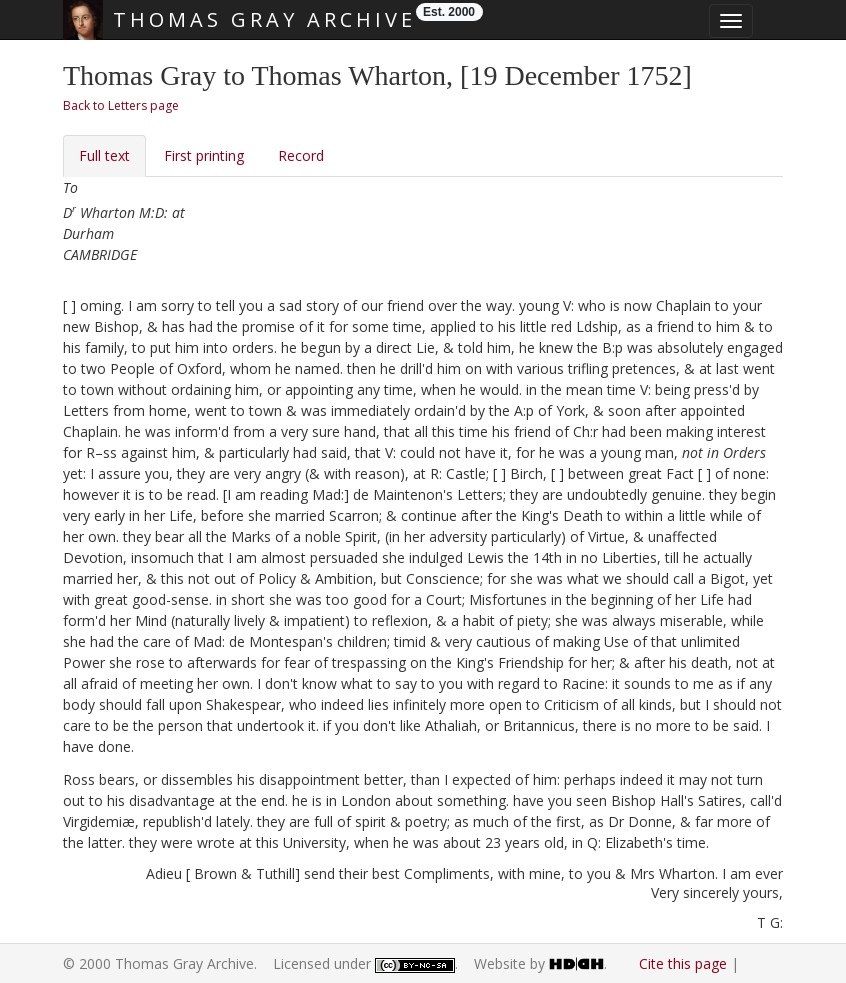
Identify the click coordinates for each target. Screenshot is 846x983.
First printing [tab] (204, 155)
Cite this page (683, 963)
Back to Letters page (121, 105)
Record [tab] (301, 155)
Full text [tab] (104, 155)
